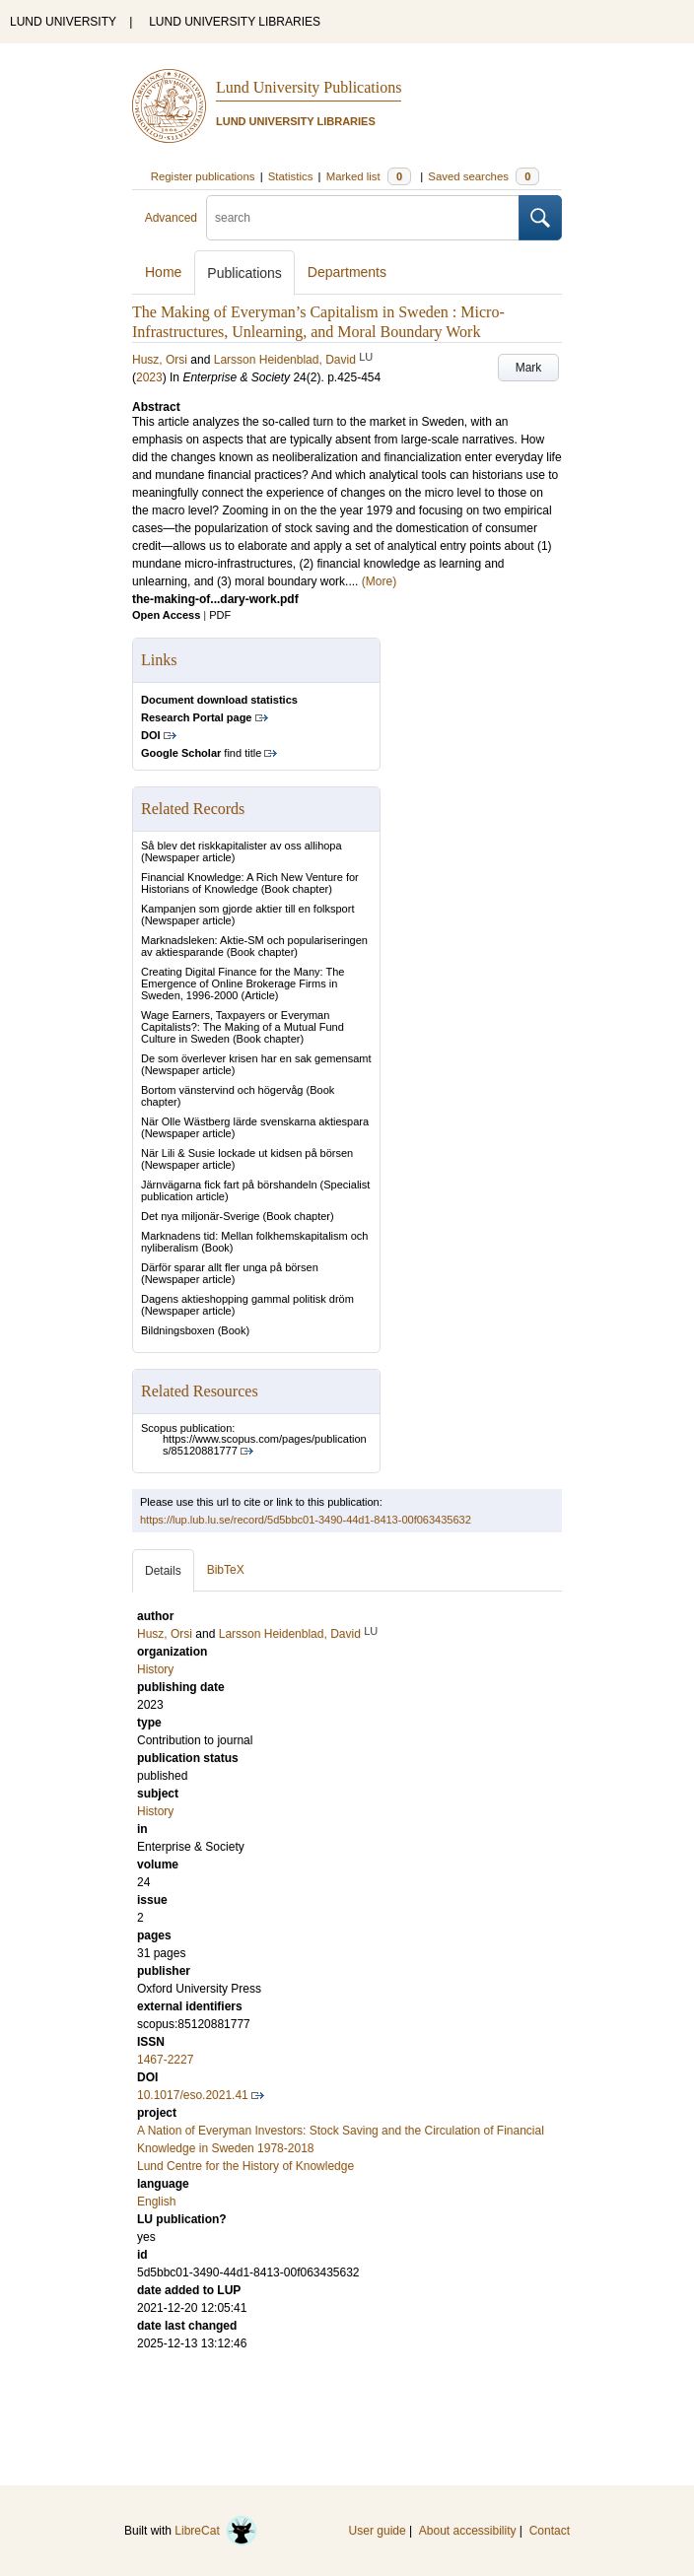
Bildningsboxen (178, 1330)
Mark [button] (529, 367)
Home (163, 272)
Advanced (171, 218)
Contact (549, 2531)
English (156, 2201)
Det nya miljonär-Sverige (200, 1216)
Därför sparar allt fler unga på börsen (229, 1267)
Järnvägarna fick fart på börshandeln (229, 1184)
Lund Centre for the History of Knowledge (245, 2166)
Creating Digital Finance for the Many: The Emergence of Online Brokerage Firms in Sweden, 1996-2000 (242, 983)
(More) (379, 581)
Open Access (166, 615)
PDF (220, 615)
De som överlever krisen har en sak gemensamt (256, 1058)
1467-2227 (165, 2060)
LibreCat (215, 2530)
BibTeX (225, 1570)
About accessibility (468, 2531)
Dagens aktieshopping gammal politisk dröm (247, 1299)
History (155, 1811)
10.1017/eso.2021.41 (192, 2095)
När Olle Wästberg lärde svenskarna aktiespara (255, 1121)
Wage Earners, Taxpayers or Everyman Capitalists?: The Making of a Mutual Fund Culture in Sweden (242, 1027)
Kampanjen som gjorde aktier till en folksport (247, 909)
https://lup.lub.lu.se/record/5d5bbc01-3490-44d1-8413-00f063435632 (305, 1519)
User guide (377, 2531)
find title (201, 753)
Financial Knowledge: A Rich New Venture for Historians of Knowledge (250, 883)
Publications (244, 273)
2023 (149, 377)
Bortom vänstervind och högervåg (222, 1090)
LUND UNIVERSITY (63, 22)
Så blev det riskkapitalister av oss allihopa (241, 845)
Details (163, 1571)
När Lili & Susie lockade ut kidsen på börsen (247, 1153)
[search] (363, 217)
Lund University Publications (308, 87)
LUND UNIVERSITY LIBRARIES (234, 22)
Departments (347, 272)
